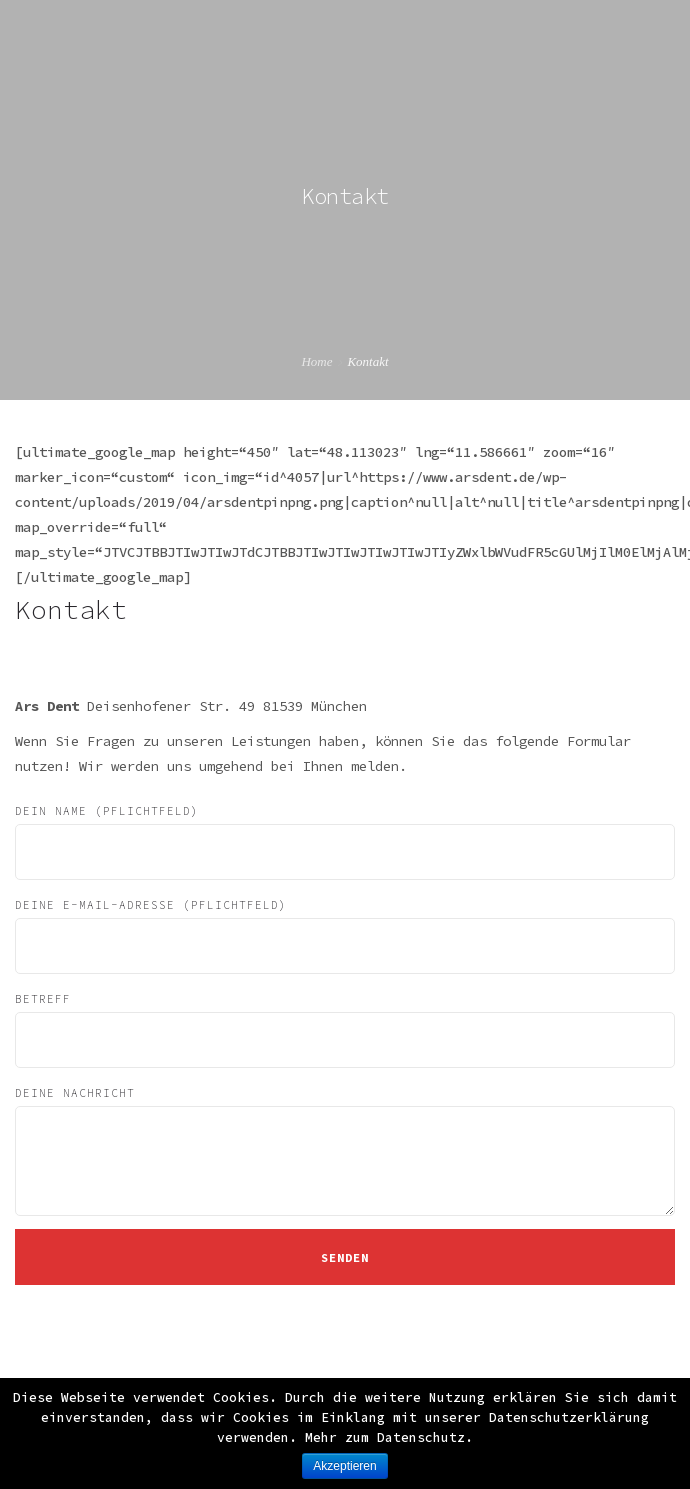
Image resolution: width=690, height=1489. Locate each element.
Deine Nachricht (345, 1151)
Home (316, 361)
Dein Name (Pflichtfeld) (345, 842)
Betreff (345, 1030)
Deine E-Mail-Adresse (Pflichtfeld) (345, 936)
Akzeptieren (344, 1466)
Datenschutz (421, 1437)
